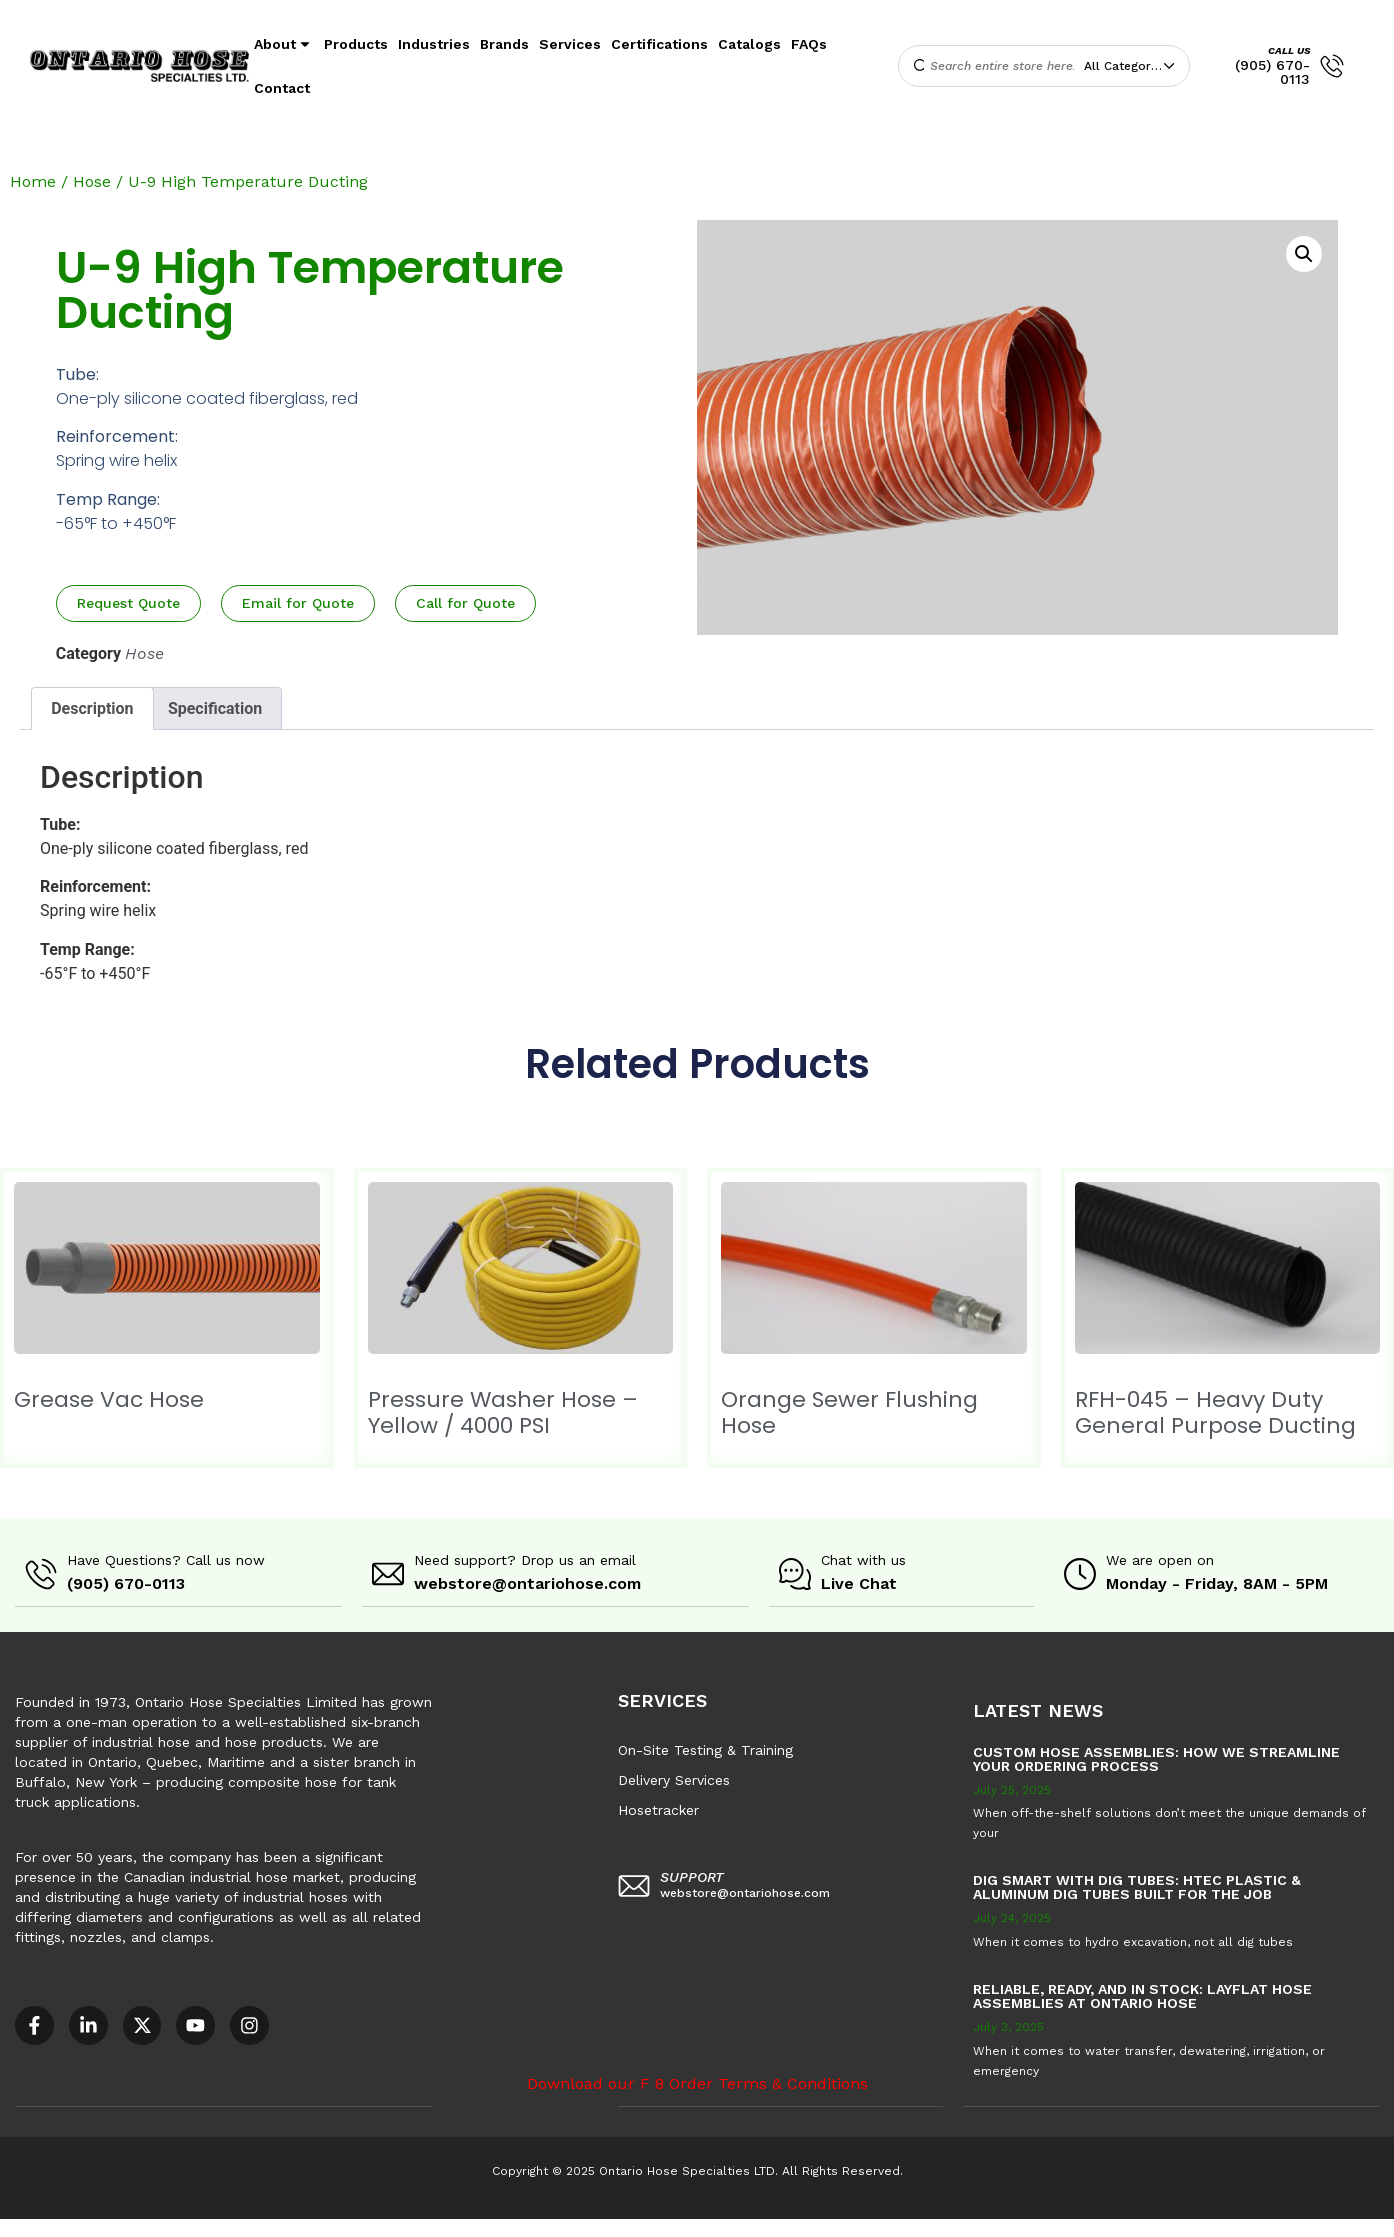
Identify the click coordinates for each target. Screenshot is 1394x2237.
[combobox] (1134, 66)
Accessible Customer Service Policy (124, 2227)
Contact (282, 88)
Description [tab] (92, 708)
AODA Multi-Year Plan (326, 2227)
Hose (92, 181)
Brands (504, 44)
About (284, 44)
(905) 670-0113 (1272, 72)
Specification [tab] (215, 708)
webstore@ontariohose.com (527, 1583)
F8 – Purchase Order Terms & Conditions (722, 2227)
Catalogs (749, 44)
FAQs (809, 44)
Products (356, 44)
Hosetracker (658, 1809)
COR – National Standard (494, 2227)
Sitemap (900, 2227)
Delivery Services (674, 1779)
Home (33, 181)
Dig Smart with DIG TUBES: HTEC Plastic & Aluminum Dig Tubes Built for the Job (1137, 1886)
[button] (1304, 254)
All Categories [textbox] (1126, 66)
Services (570, 44)
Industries (434, 44)
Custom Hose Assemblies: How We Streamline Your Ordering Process (1156, 1758)
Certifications (659, 44)
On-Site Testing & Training (705, 1749)
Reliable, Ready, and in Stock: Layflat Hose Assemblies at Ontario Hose (1142, 1995)
